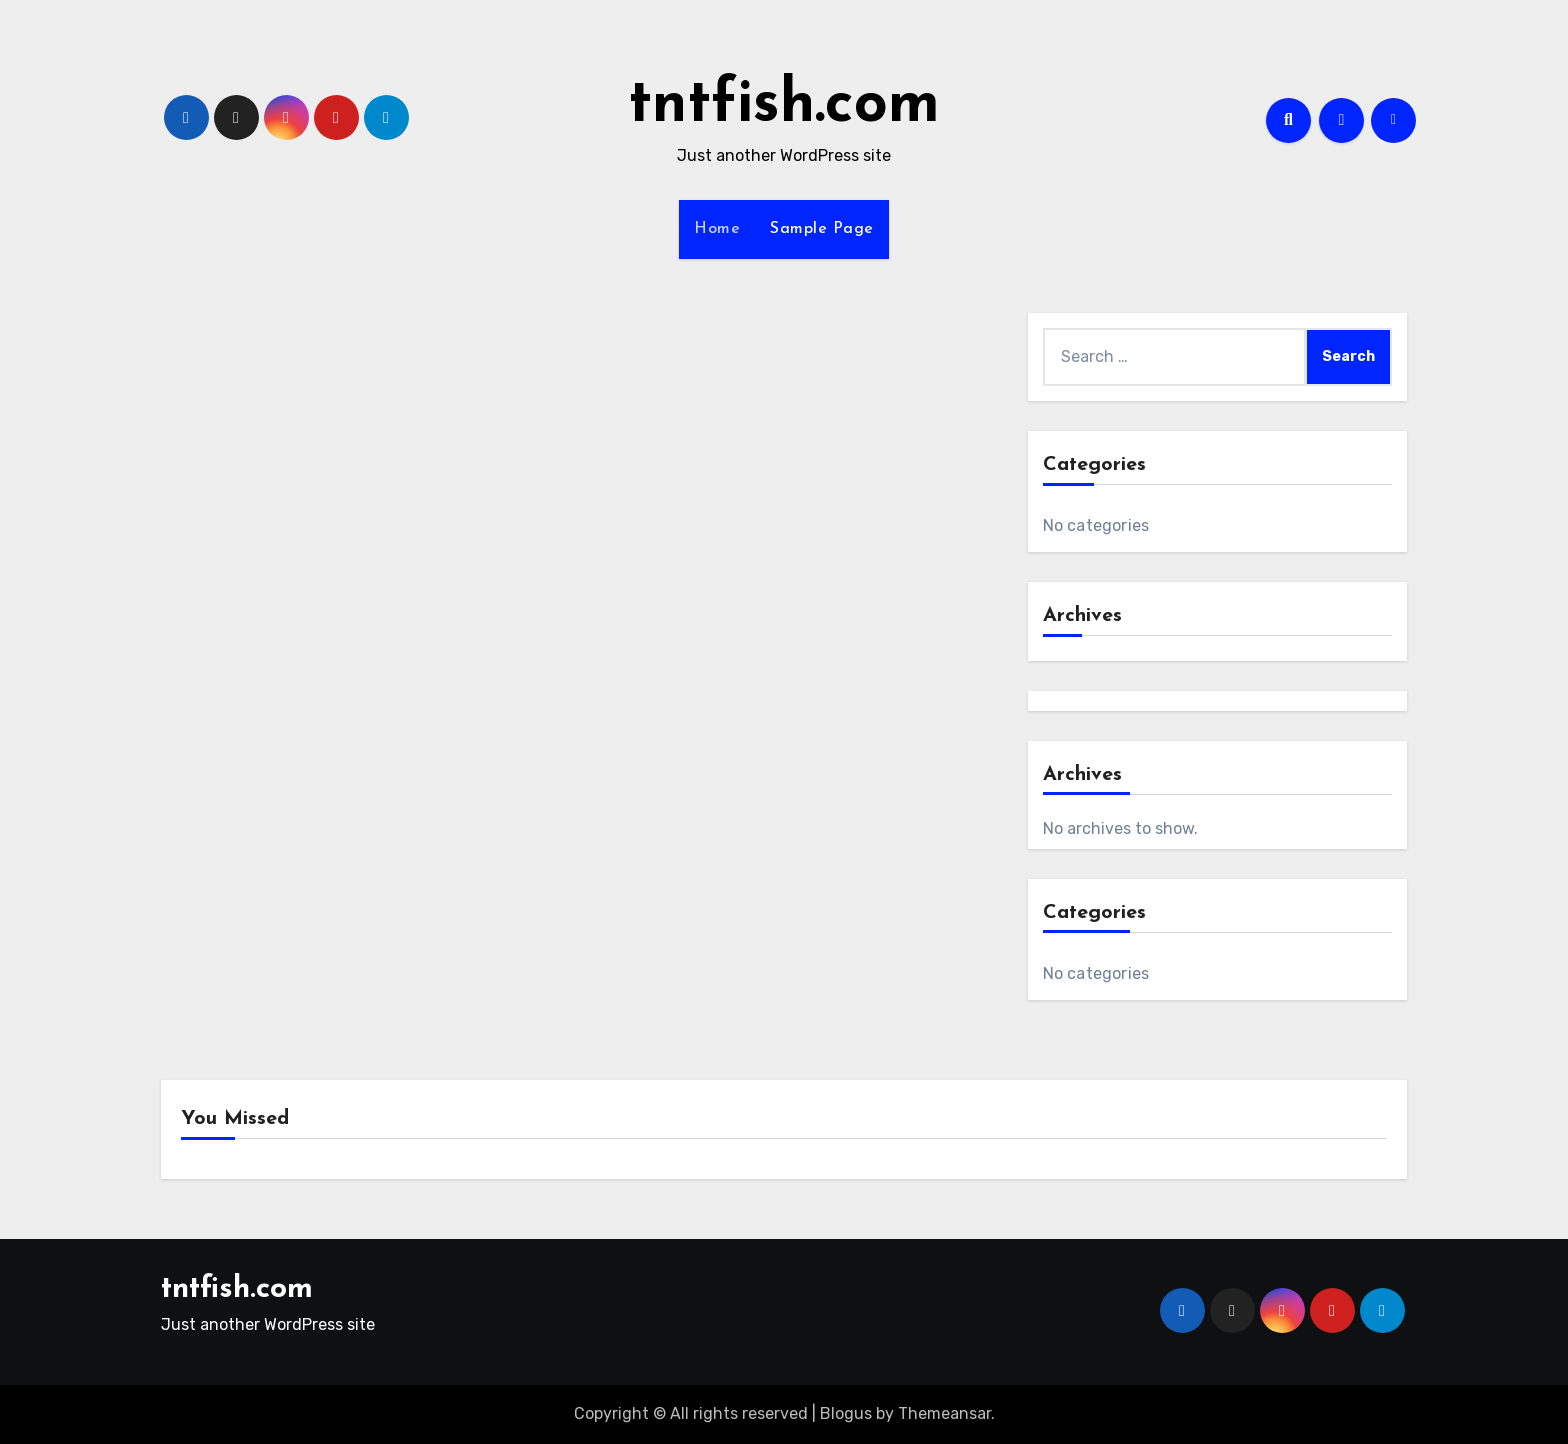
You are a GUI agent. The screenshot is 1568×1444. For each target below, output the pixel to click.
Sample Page (822, 229)
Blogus (846, 1413)
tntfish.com (784, 106)
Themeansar (944, 1413)
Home (717, 229)
